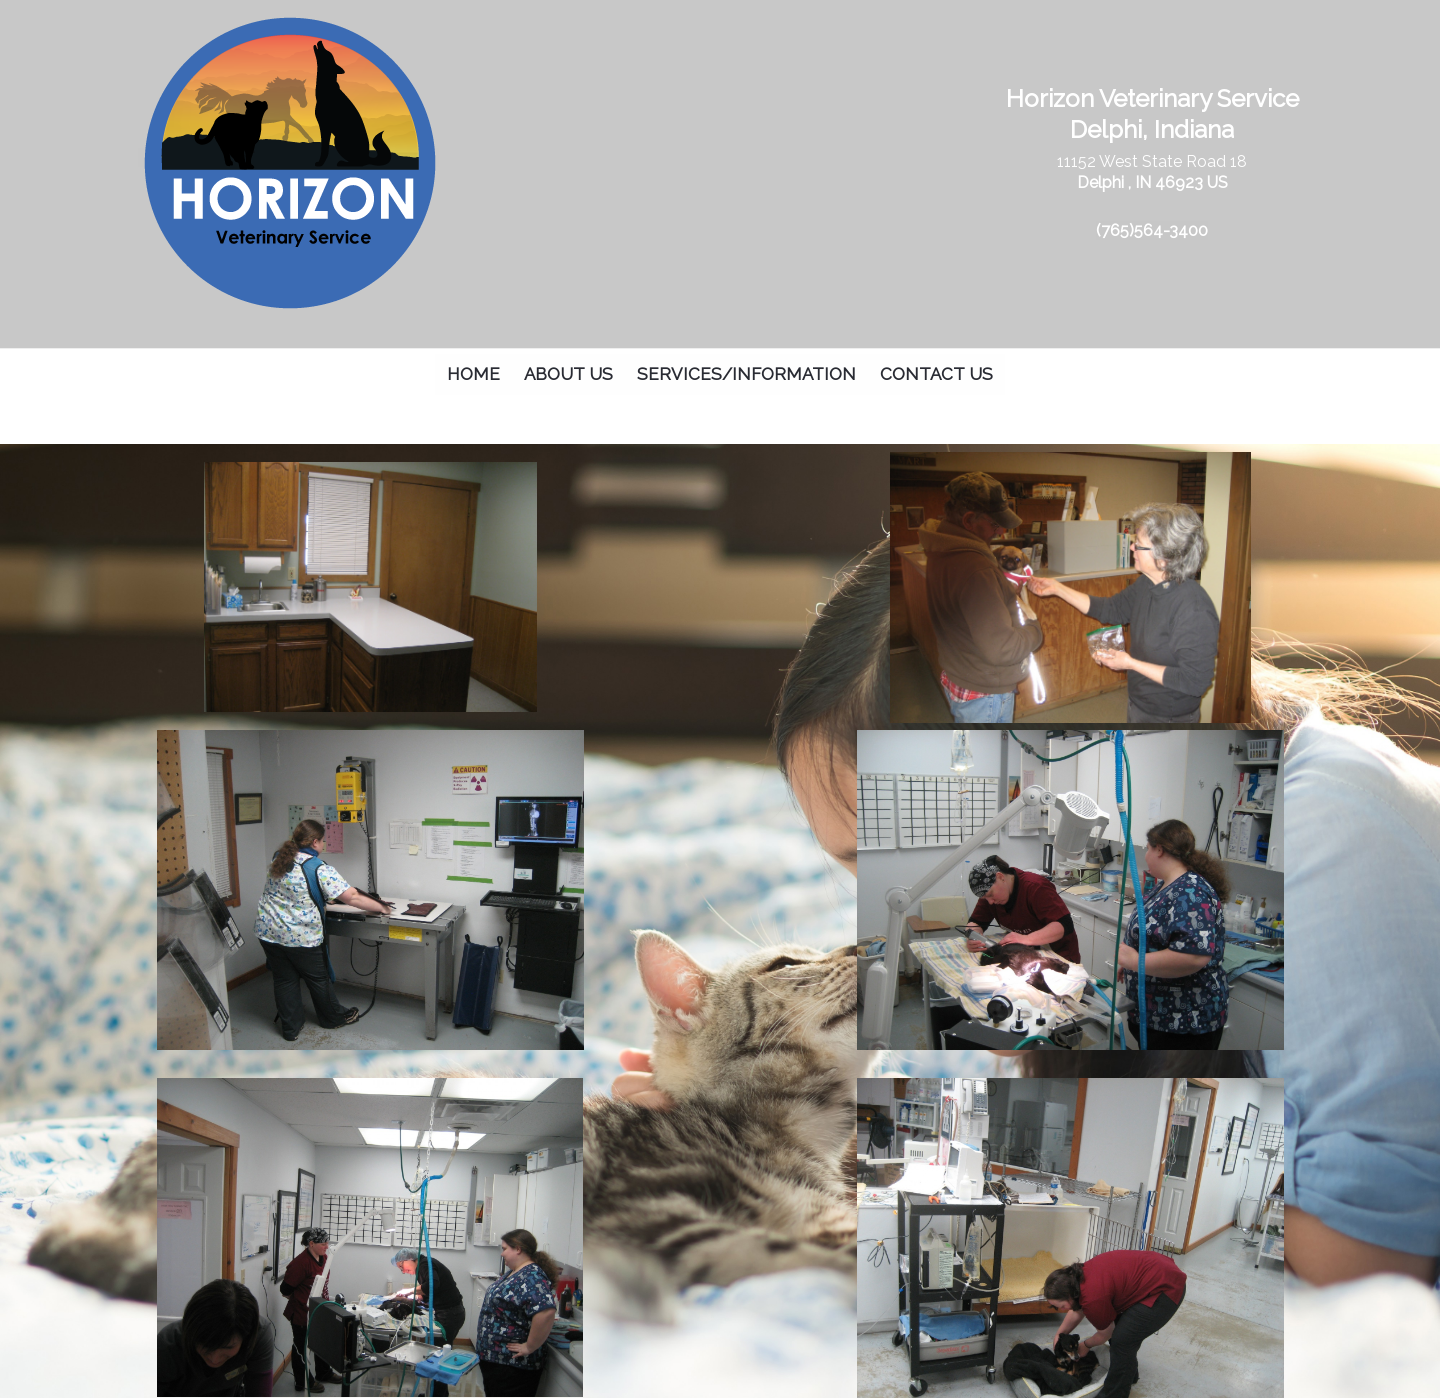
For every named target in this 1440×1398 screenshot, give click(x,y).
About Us (568, 374)
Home (473, 374)
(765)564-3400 (1152, 230)
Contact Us (936, 374)
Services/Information (746, 374)
